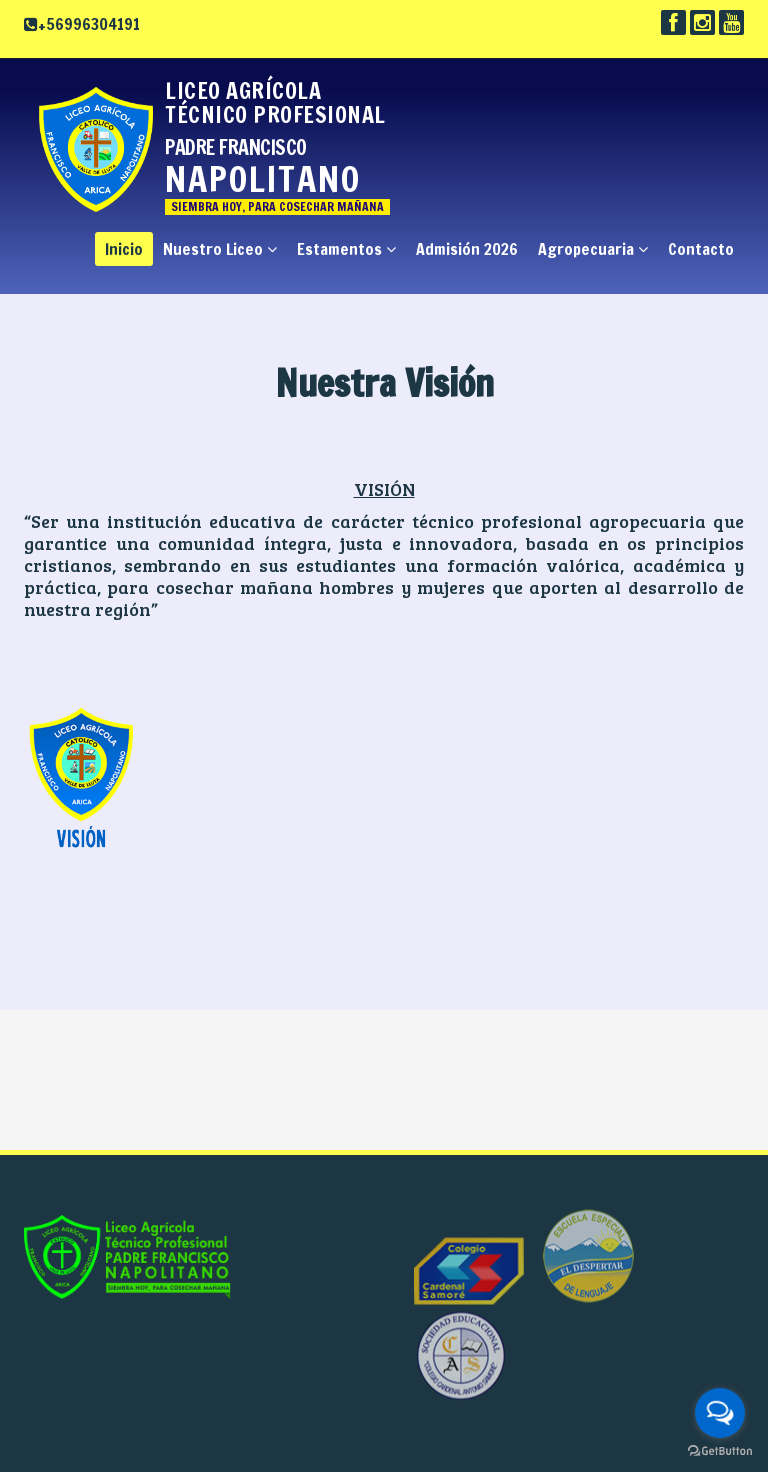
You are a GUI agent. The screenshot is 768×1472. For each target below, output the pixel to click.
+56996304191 (89, 24)
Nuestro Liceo (220, 249)
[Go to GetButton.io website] (720, 1451)
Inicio (124, 249)
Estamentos (346, 249)
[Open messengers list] (720, 1413)
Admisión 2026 (467, 249)
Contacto (701, 249)
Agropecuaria (593, 249)
